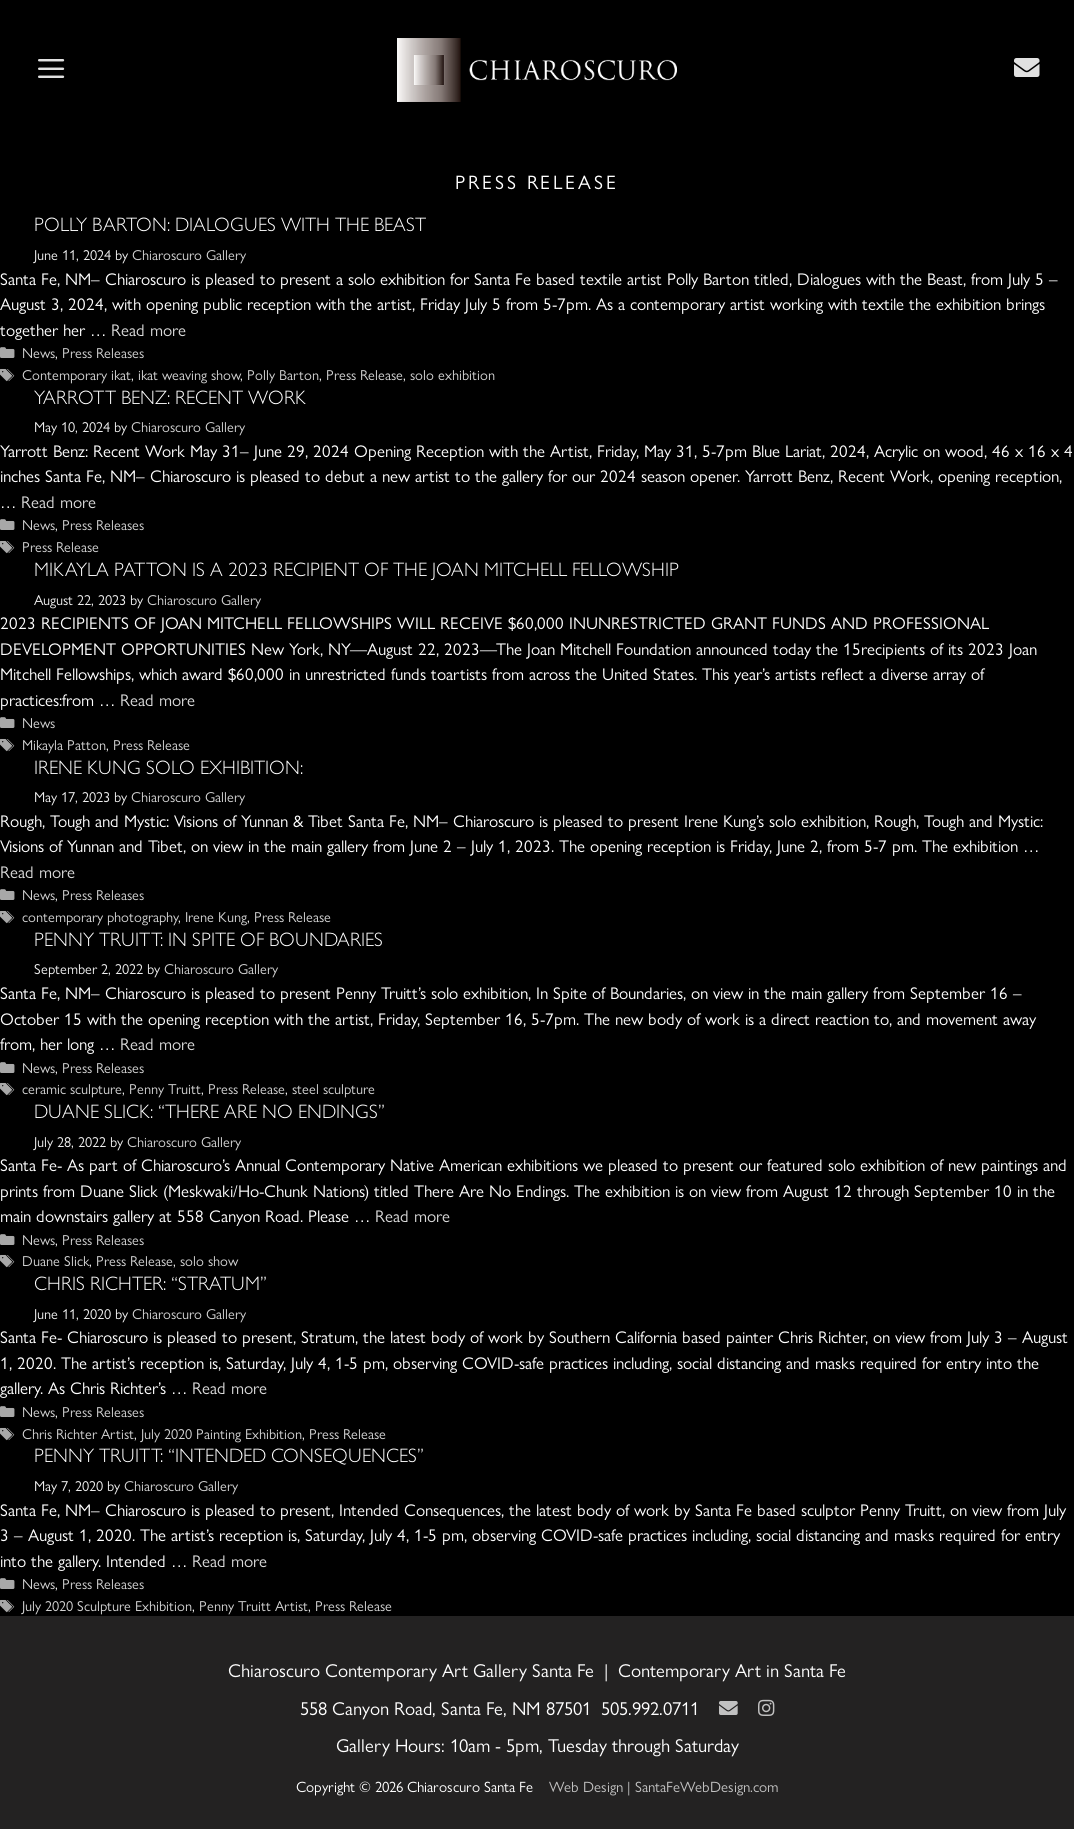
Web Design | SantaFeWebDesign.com (664, 1785)
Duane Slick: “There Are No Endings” (209, 1111)
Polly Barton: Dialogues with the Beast (230, 224)
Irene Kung (216, 916)
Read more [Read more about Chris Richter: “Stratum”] (229, 1387)
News (38, 352)
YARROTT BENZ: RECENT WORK (170, 397)
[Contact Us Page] (1027, 67)
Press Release (364, 374)
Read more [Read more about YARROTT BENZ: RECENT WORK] (58, 501)
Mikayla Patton (64, 744)
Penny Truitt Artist (253, 1605)
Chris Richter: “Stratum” (150, 1283)
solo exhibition (452, 374)
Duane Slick (55, 1260)
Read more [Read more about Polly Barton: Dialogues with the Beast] (148, 329)
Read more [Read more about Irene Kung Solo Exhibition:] (37, 871)
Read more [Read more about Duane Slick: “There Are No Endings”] (412, 1215)
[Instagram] (766, 1707)
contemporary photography (100, 916)
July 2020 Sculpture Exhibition (107, 1605)
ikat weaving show (189, 374)
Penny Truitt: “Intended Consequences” (229, 1455)
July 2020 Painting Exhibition (221, 1433)
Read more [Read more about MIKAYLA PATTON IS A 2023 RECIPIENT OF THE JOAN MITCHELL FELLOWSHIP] (157, 699)
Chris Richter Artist (78, 1433)
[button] (51, 70)
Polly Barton (283, 374)
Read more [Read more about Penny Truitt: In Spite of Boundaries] (157, 1043)
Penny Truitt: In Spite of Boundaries (208, 939)
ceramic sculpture (72, 1088)
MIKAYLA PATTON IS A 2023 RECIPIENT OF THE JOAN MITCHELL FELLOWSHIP (356, 569)
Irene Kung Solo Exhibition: (168, 767)
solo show (209, 1260)
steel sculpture (333, 1088)
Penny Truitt (165, 1088)
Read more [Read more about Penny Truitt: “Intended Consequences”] (229, 1560)
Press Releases (103, 352)
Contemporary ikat (76, 374)
